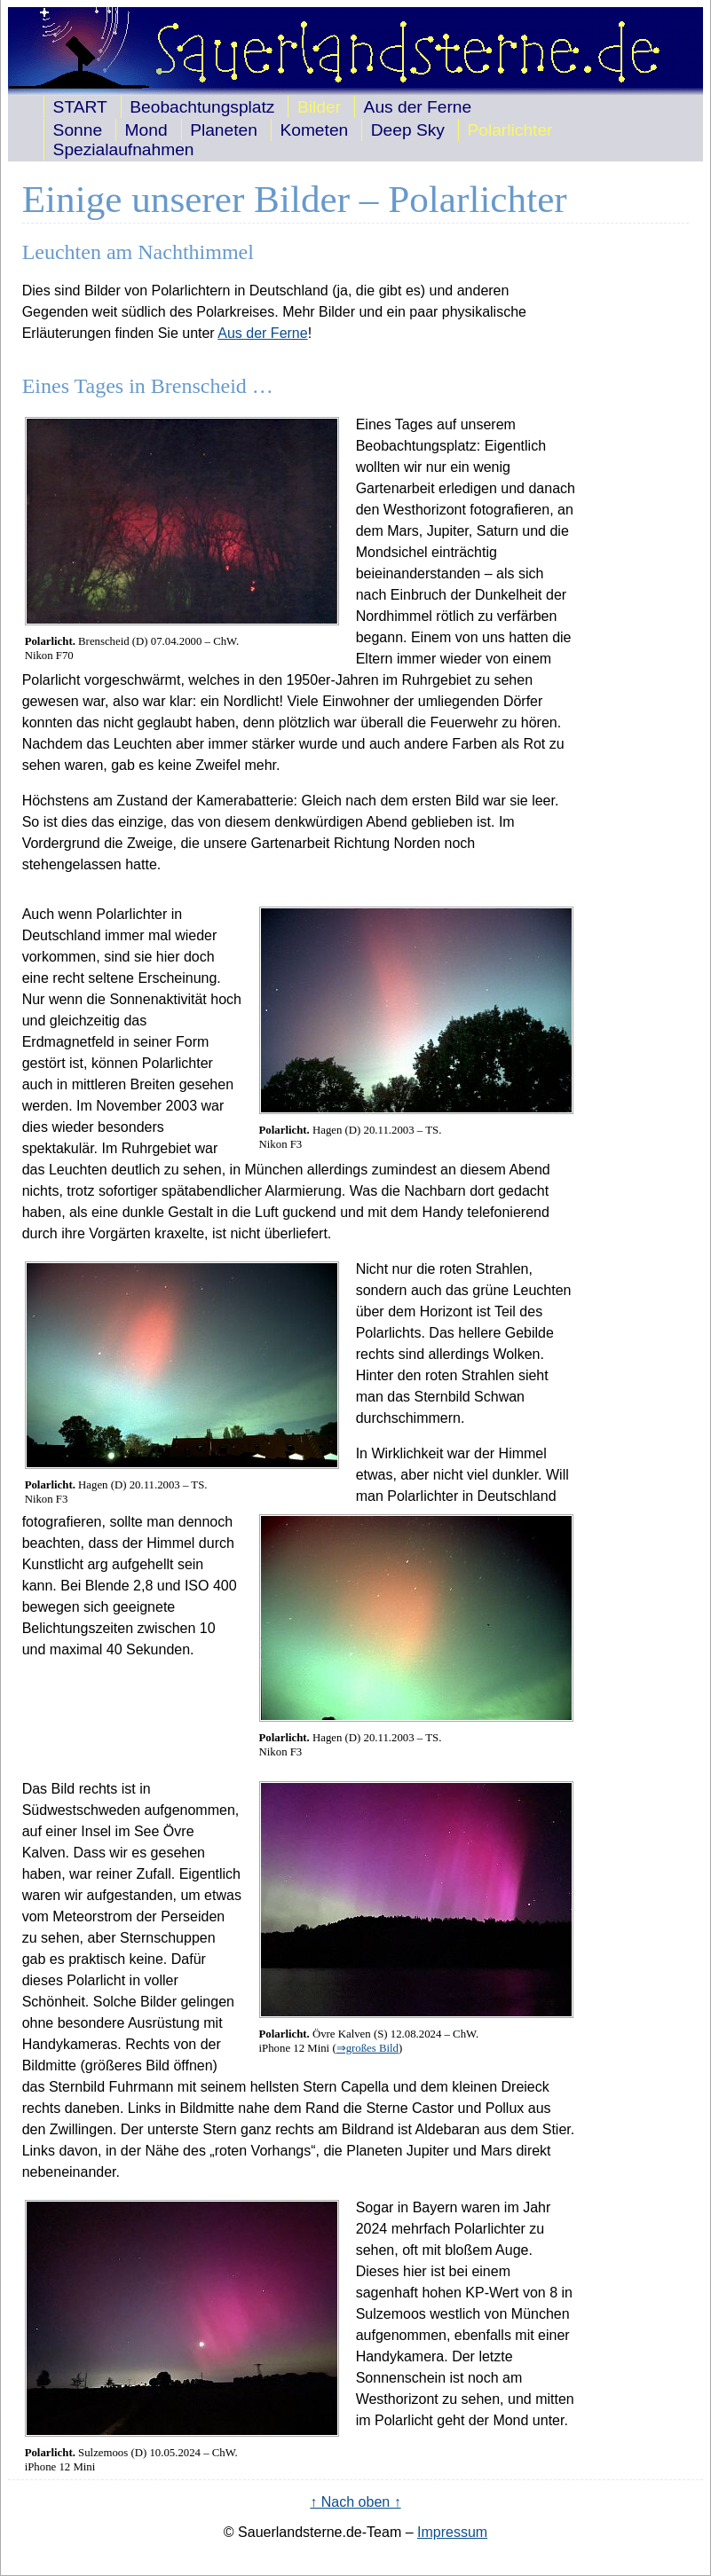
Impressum (452, 2532)
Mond (146, 130)
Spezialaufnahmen (123, 149)
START (80, 107)
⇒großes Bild (367, 2048)
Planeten (223, 130)
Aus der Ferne (418, 107)
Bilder (319, 107)
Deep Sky (408, 130)
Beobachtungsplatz (202, 107)
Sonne (77, 130)
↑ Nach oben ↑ (355, 2501)
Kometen (314, 130)
